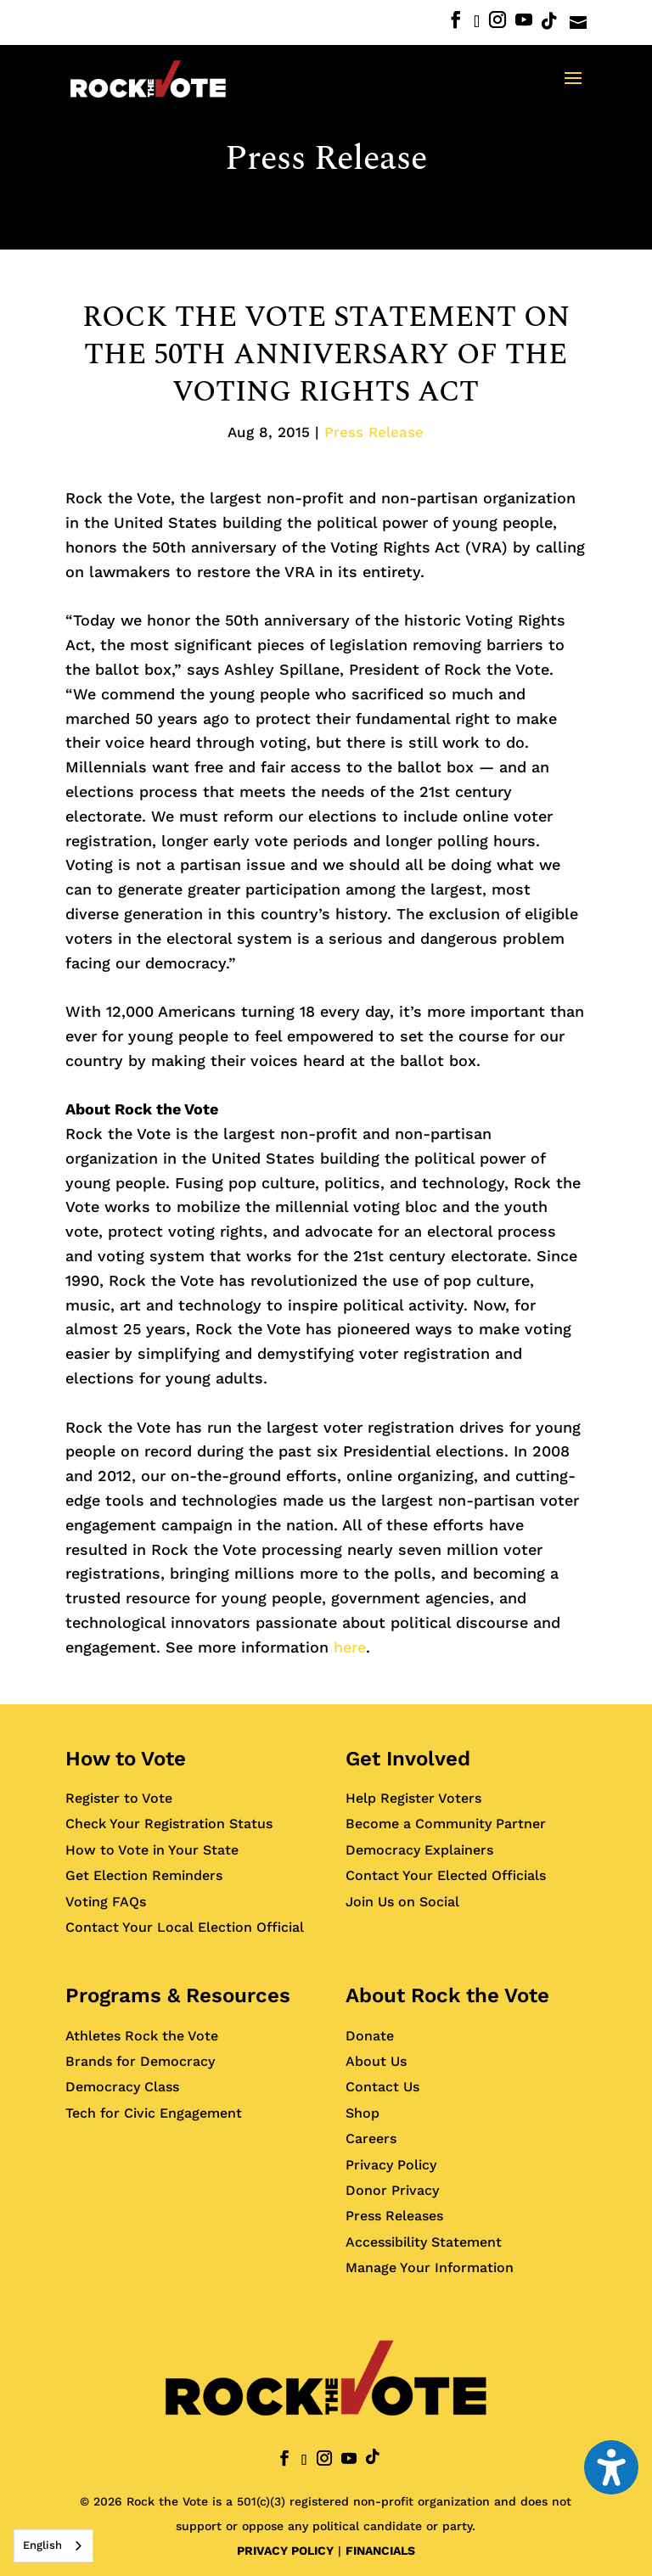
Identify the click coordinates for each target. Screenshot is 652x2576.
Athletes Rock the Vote (141, 2036)
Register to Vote (118, 1798)
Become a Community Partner (446, 1824)
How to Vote (125, 1759)
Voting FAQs (105, 1902)
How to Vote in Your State (152, 1850)
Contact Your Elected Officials (446, 1875)
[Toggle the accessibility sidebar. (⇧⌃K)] (611, 2467)
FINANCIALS (380, 2550)
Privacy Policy (391, 2165)
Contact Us (382, 2087)
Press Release (326, 159)
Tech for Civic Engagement (153, 2113)
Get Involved (408, 1759)
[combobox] (53, 2545)
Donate (370, 2036)
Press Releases (394, 2216)
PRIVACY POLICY (285, 2550)
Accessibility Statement (424, 2242)
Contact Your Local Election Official (184, 1927)
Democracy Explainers (419, 1850)
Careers (371, 2138)
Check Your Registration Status (169, 1824)
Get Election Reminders (143, 1875)
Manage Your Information (430, 2267)
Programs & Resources (177, 1995)
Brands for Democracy (140, 2061)
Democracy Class (122, 2087)
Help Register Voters (413, 1798)
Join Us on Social (402, 1902)
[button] (573, 89)
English (42, 2545)
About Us (376, 2061)
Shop (362, 2113)
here (350, 1647)
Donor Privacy (392, 2190)
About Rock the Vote (447, 1995)
